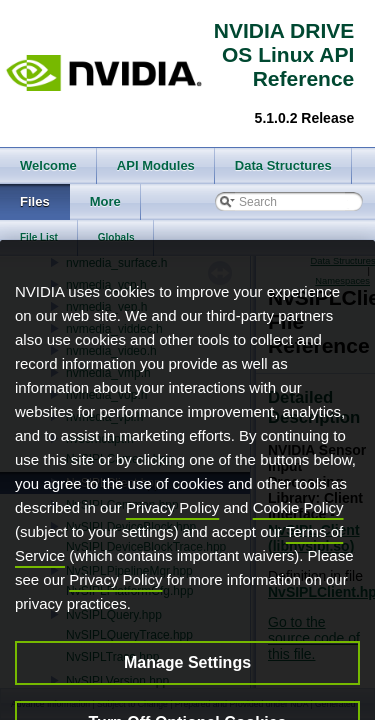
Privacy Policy (172, 535)
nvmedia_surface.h (116, 263)
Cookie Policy (298, 535)
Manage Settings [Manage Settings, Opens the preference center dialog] (187, 690)
